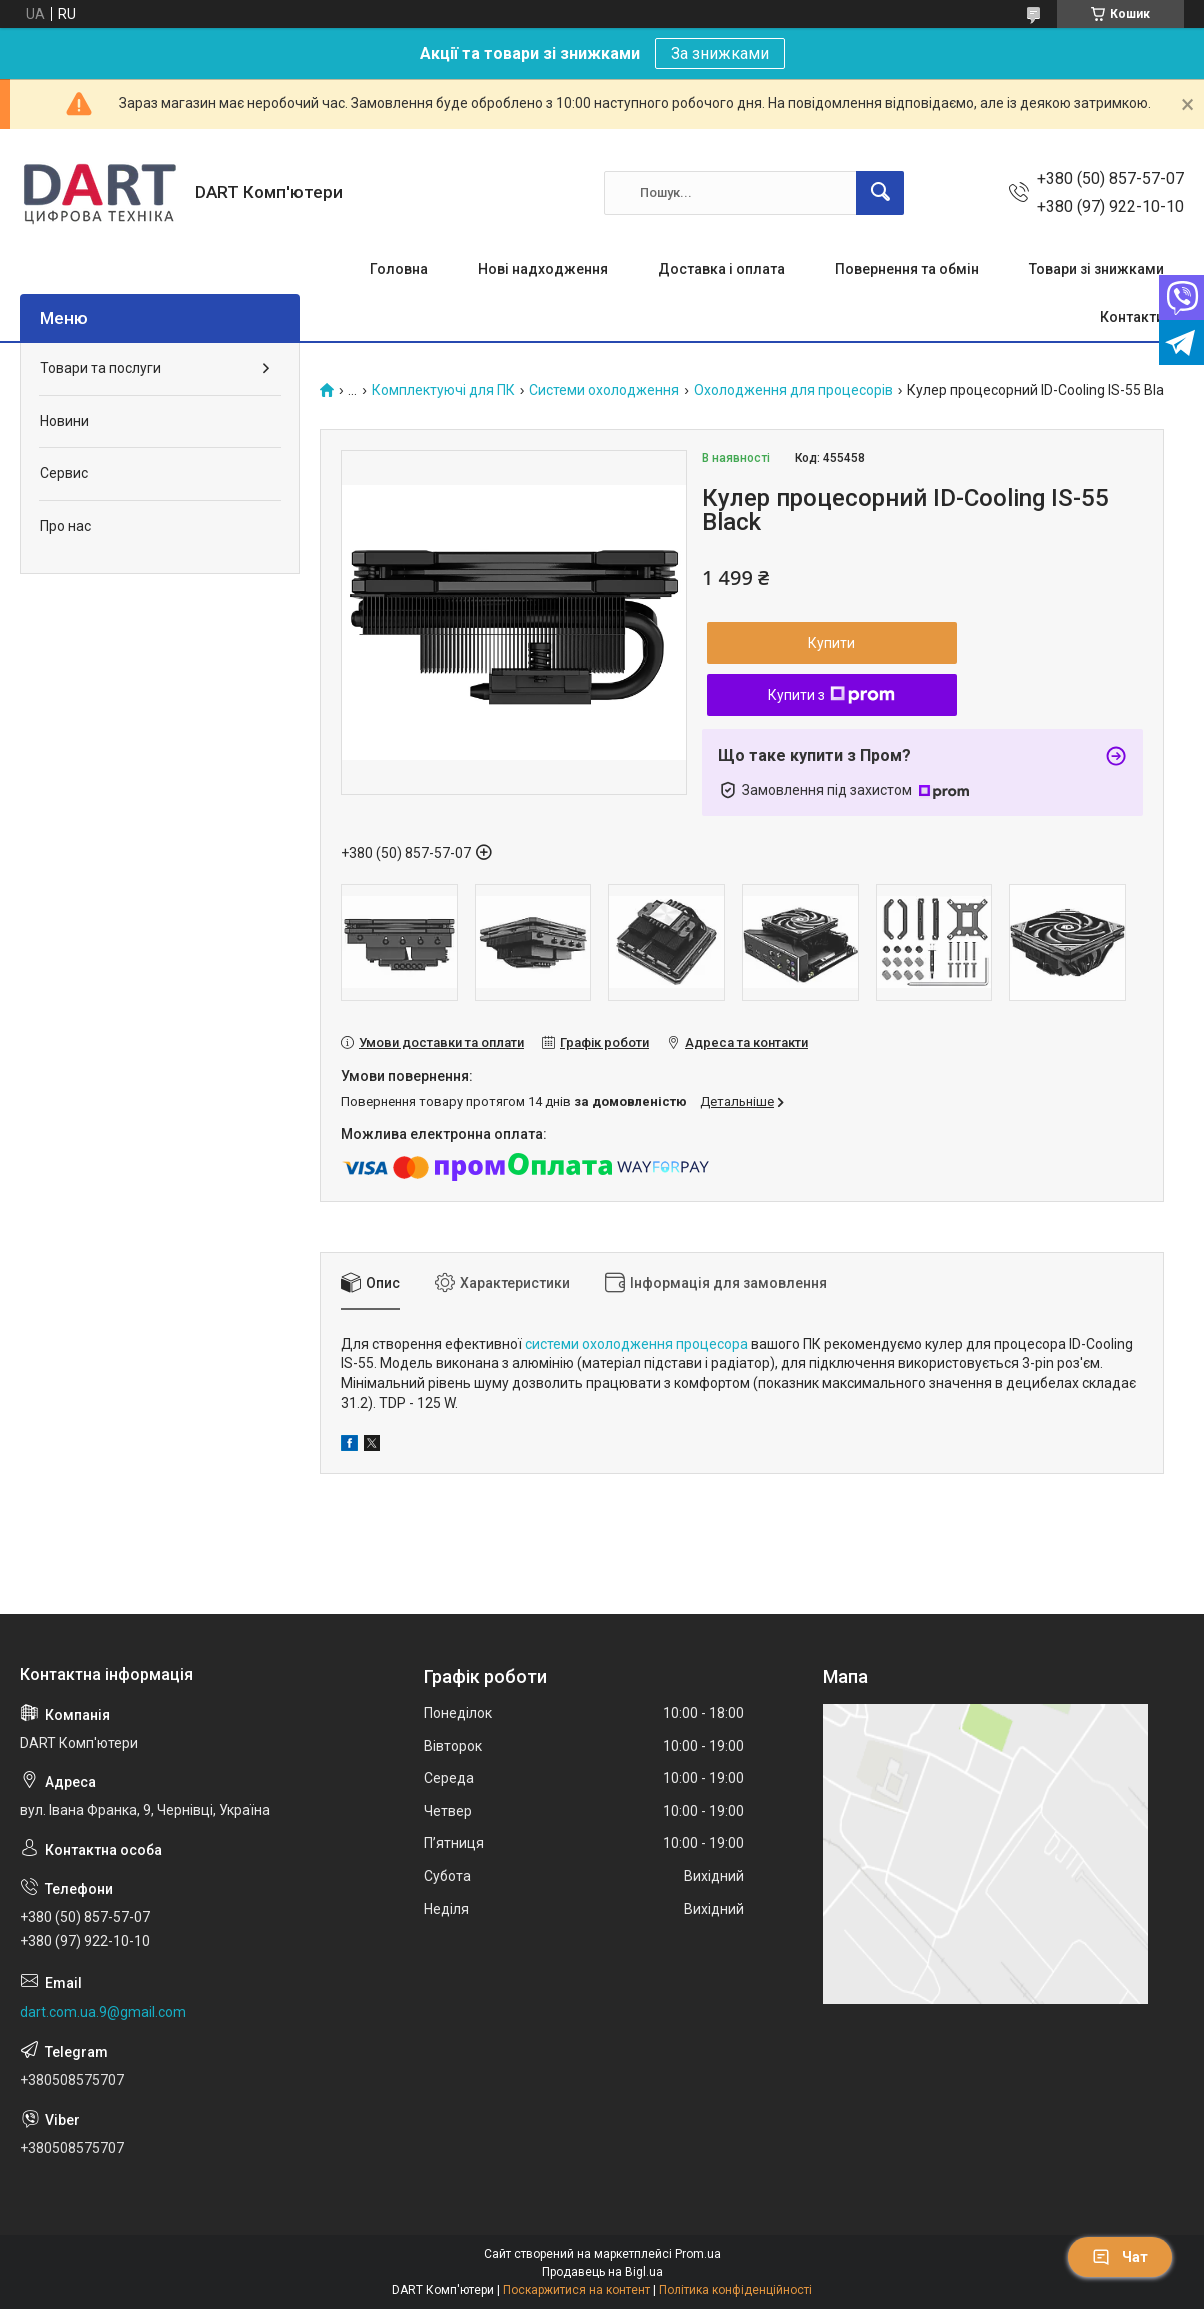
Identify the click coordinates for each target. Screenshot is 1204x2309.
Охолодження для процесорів (793, 390)
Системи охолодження (604, 390)
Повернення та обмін (907, 269)
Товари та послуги (100, 368)
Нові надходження (543, 269)
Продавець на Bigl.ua (602, 2272)
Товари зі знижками (1096, 269)
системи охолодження (599, 1344)
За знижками (720, 53)
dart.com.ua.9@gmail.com (103, 2012)
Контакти (1132, 317)
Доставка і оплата (721, 269)
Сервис (64, 473)
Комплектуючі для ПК (443, 390)
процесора (712, 1344)
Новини (64, 421)
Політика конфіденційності (735, 2290)
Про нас (65, 526)
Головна (399, 269)
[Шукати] (880, 193)
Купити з (831, 695)
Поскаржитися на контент (576, 2290)
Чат (1120, 2257)
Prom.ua (698, 2254)
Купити (831, 643)
